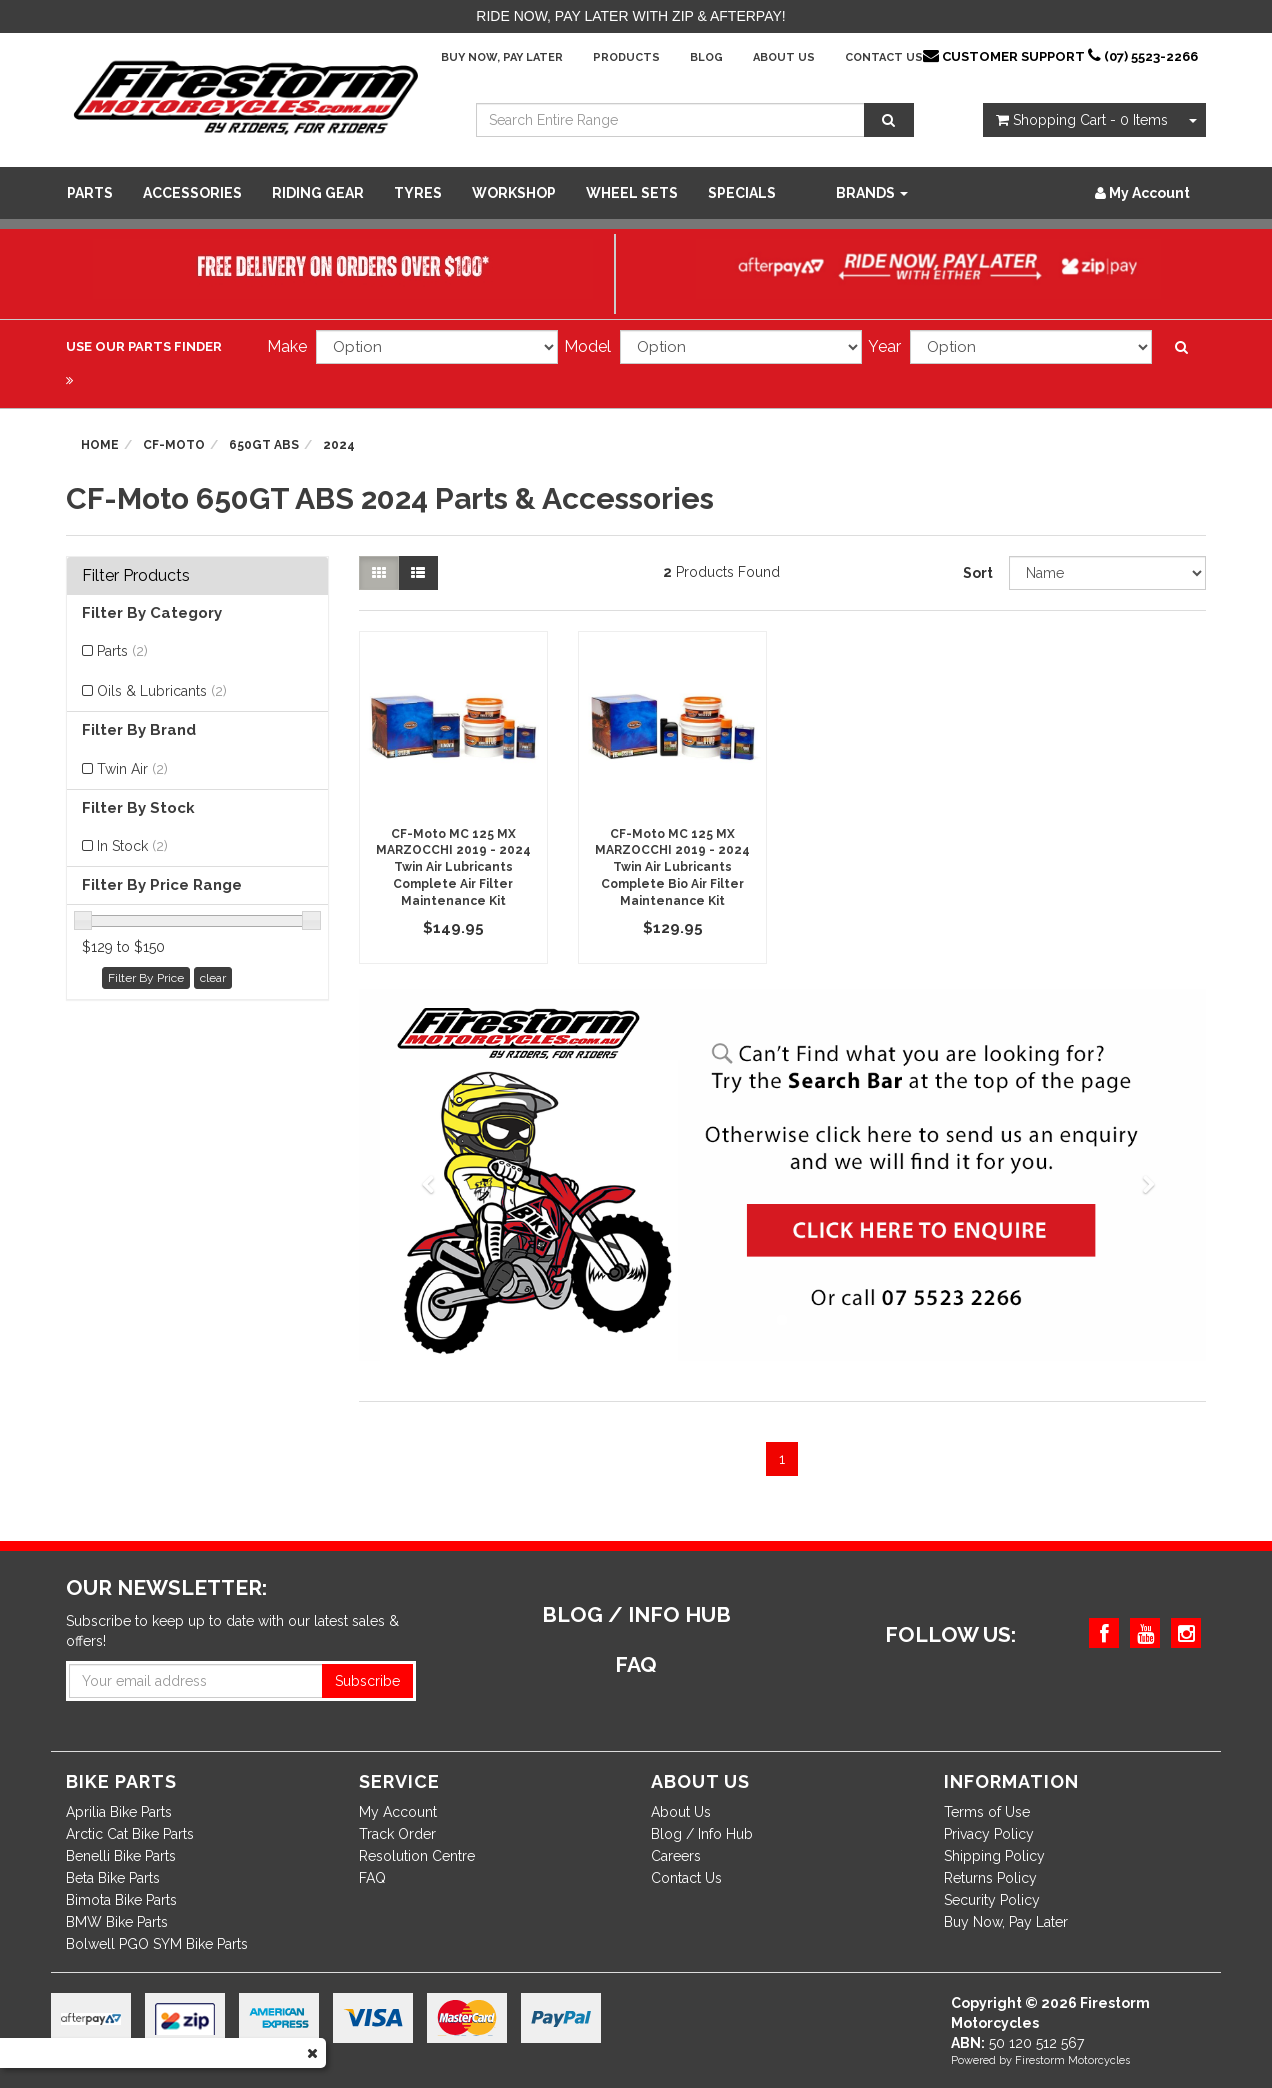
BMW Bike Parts (117, 1922)
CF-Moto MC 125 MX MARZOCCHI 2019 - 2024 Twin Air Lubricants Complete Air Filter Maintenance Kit (453, 867)
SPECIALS (742, 193)
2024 (339, 445)
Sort (978, 573)
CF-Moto (174, 445)
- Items (1082, 120)
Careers (676, 1856)
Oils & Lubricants (162, 691)
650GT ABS (264, 445)
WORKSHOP (514, 193)
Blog (706, 57)
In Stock (132, 846)
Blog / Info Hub (702, 1834)
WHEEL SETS (632, 193)
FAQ (372, 1878)
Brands (872, 193)
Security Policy (992, 1900)
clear (213, 978)
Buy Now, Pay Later (502, 57)
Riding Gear (318, 193)
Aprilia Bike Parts (119, 1812)
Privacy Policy (989, 1834)
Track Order (397, 1834)
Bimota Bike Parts (121, 1900)
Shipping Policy (994, 1856)
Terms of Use (987, 1812)
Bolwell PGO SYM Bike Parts (157, 1944)
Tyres (418, 193)
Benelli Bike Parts (121, 1856)
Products (626, 57)
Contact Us (884, 57)
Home (100, 445)
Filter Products (136, 576)
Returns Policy (990, 1878)
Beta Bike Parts (113, 1878)
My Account (398, 1812)
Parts (90, 193)
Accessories (192, 193)
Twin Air (132, 769)
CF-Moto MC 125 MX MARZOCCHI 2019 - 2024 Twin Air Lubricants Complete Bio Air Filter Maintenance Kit (672, 867)
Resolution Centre (417, 1856)
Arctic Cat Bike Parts (130, 1834)
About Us (784, 57)
